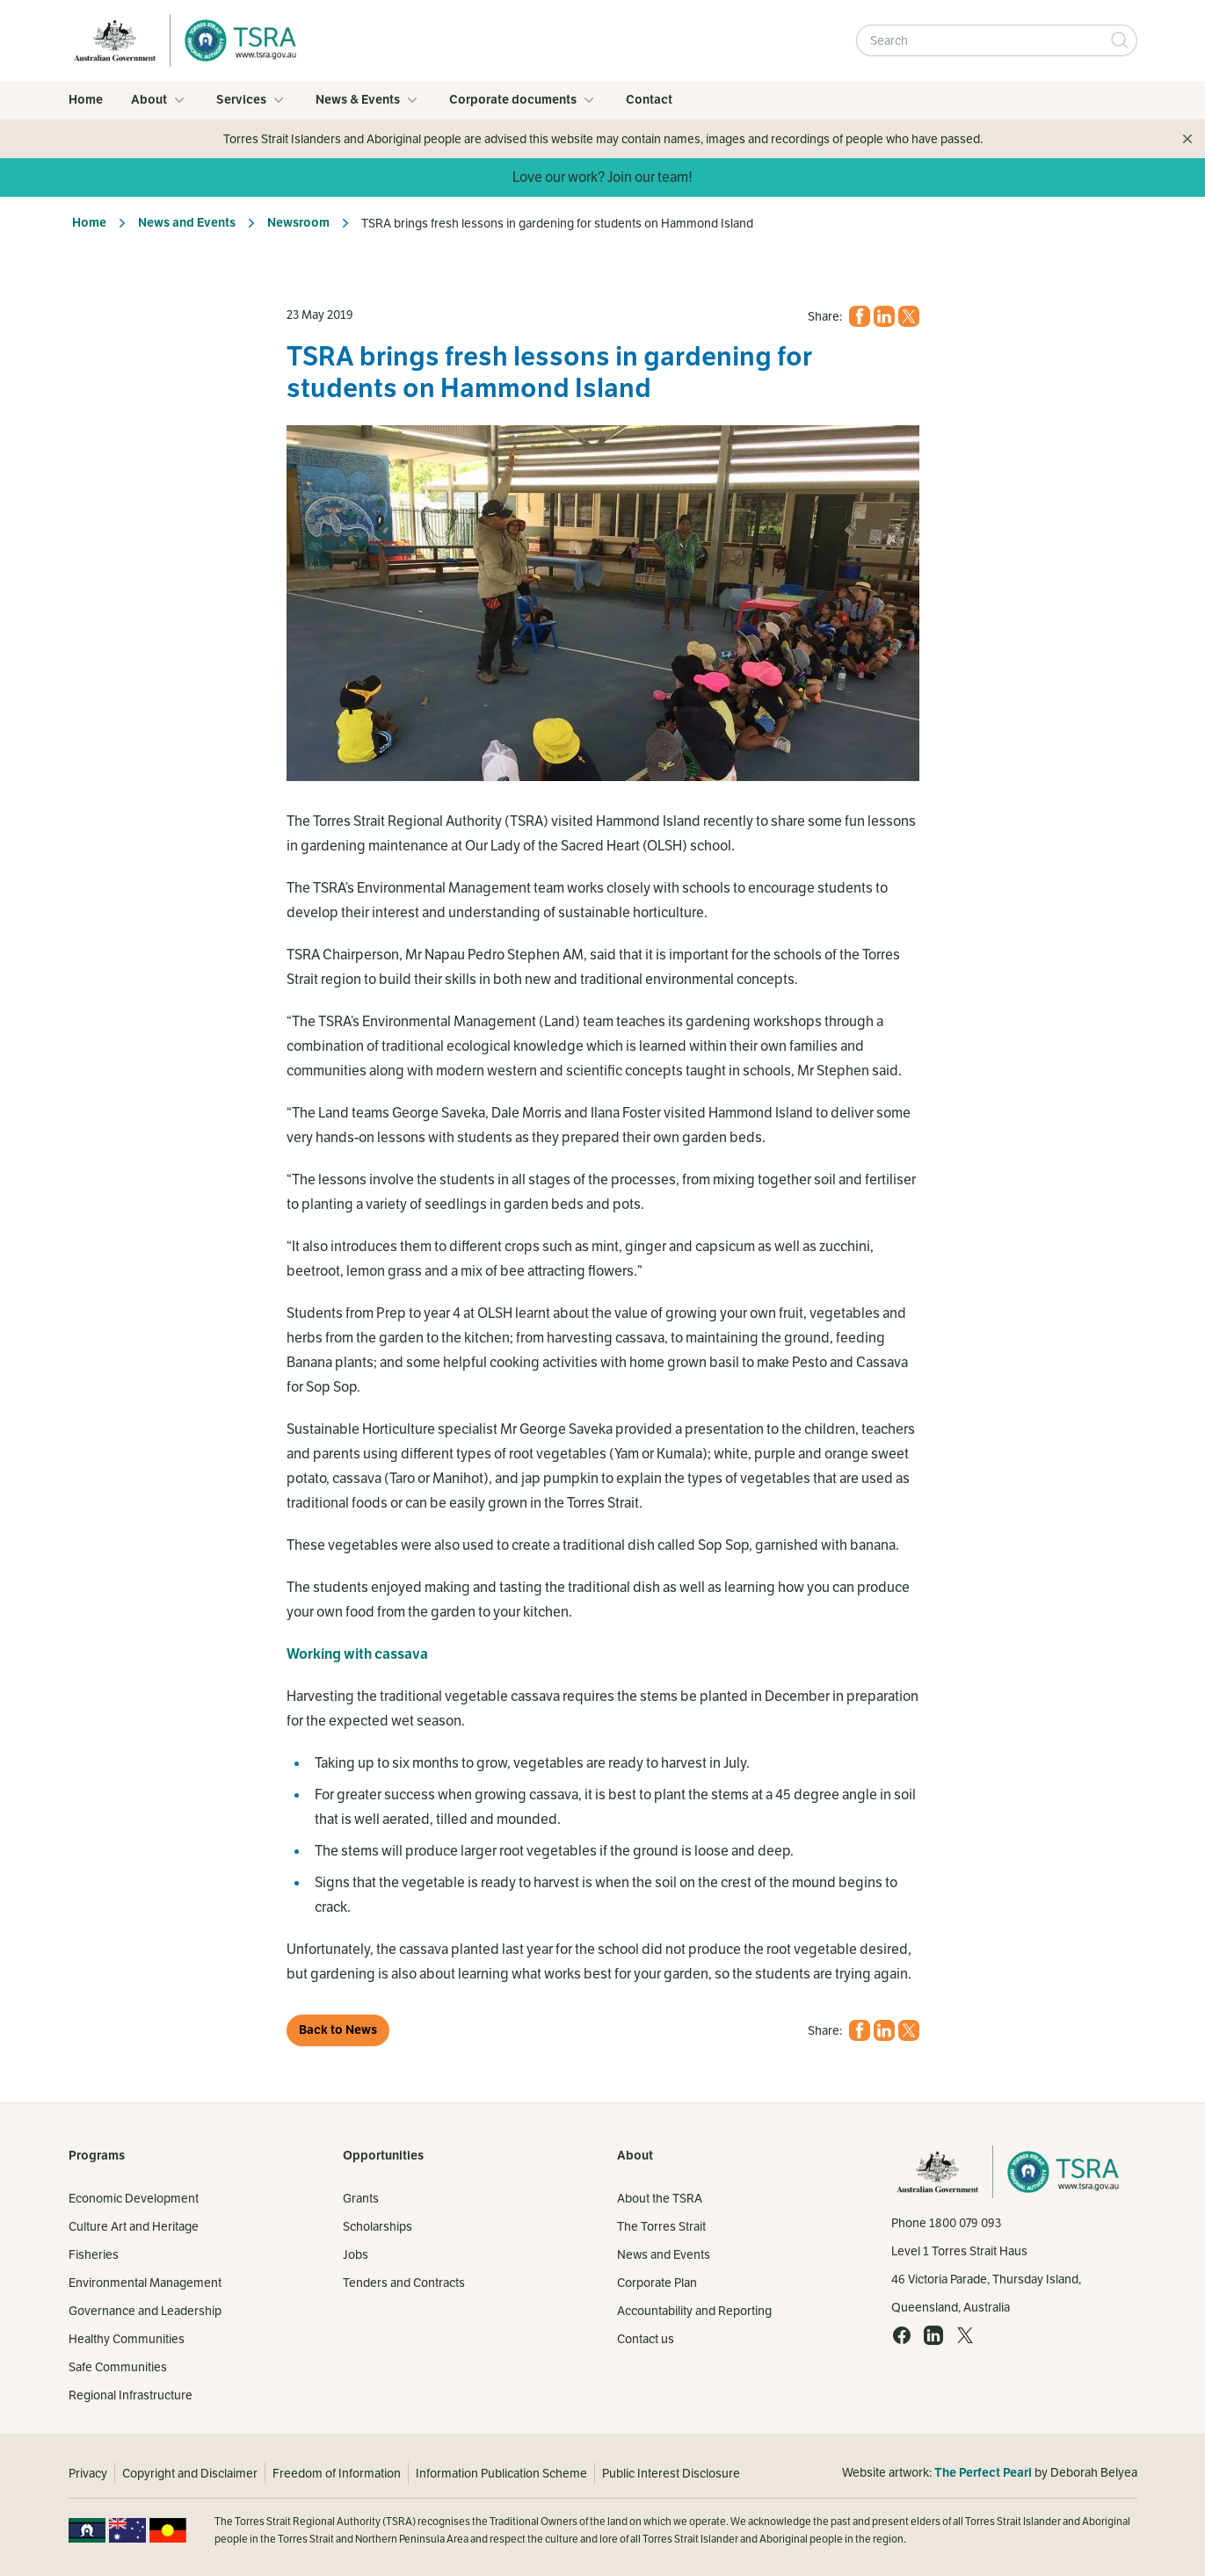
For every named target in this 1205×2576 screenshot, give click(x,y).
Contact (649, 99)
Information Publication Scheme (501, 2473)
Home (86, 99)
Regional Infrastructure (130, 2395)
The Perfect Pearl (983, 2472)
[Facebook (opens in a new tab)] (859, 316)
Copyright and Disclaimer (190, 2473)
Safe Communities (118, 2367)
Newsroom (298, 222)
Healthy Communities (127, 2339)
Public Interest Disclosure (671, 2473)
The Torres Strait (661, 2226)
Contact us (645, 2339)
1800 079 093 (965, 2223)
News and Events (187, 222)
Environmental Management (145, 2282)
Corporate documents (523, 100)
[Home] (235, 40)
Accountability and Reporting (694, 2311)
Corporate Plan (657, 2282)
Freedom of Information (336, 2473)
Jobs (355, 2254)
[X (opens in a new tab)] (908, 316)
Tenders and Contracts (404, 2282)
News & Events (368, 100)
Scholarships (377, 2226)
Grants (361, 2198)
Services (251, 100)
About (159, 100)
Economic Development (134, 2198)
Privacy (88, 2473)
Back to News (338, 2029)
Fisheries (94, 2254)
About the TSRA (659, 2198)
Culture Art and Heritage (134, 2226)
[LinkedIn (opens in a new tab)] (884, 316)
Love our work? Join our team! (602, 177)
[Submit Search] (1119, 40)
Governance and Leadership (145, 2311)
